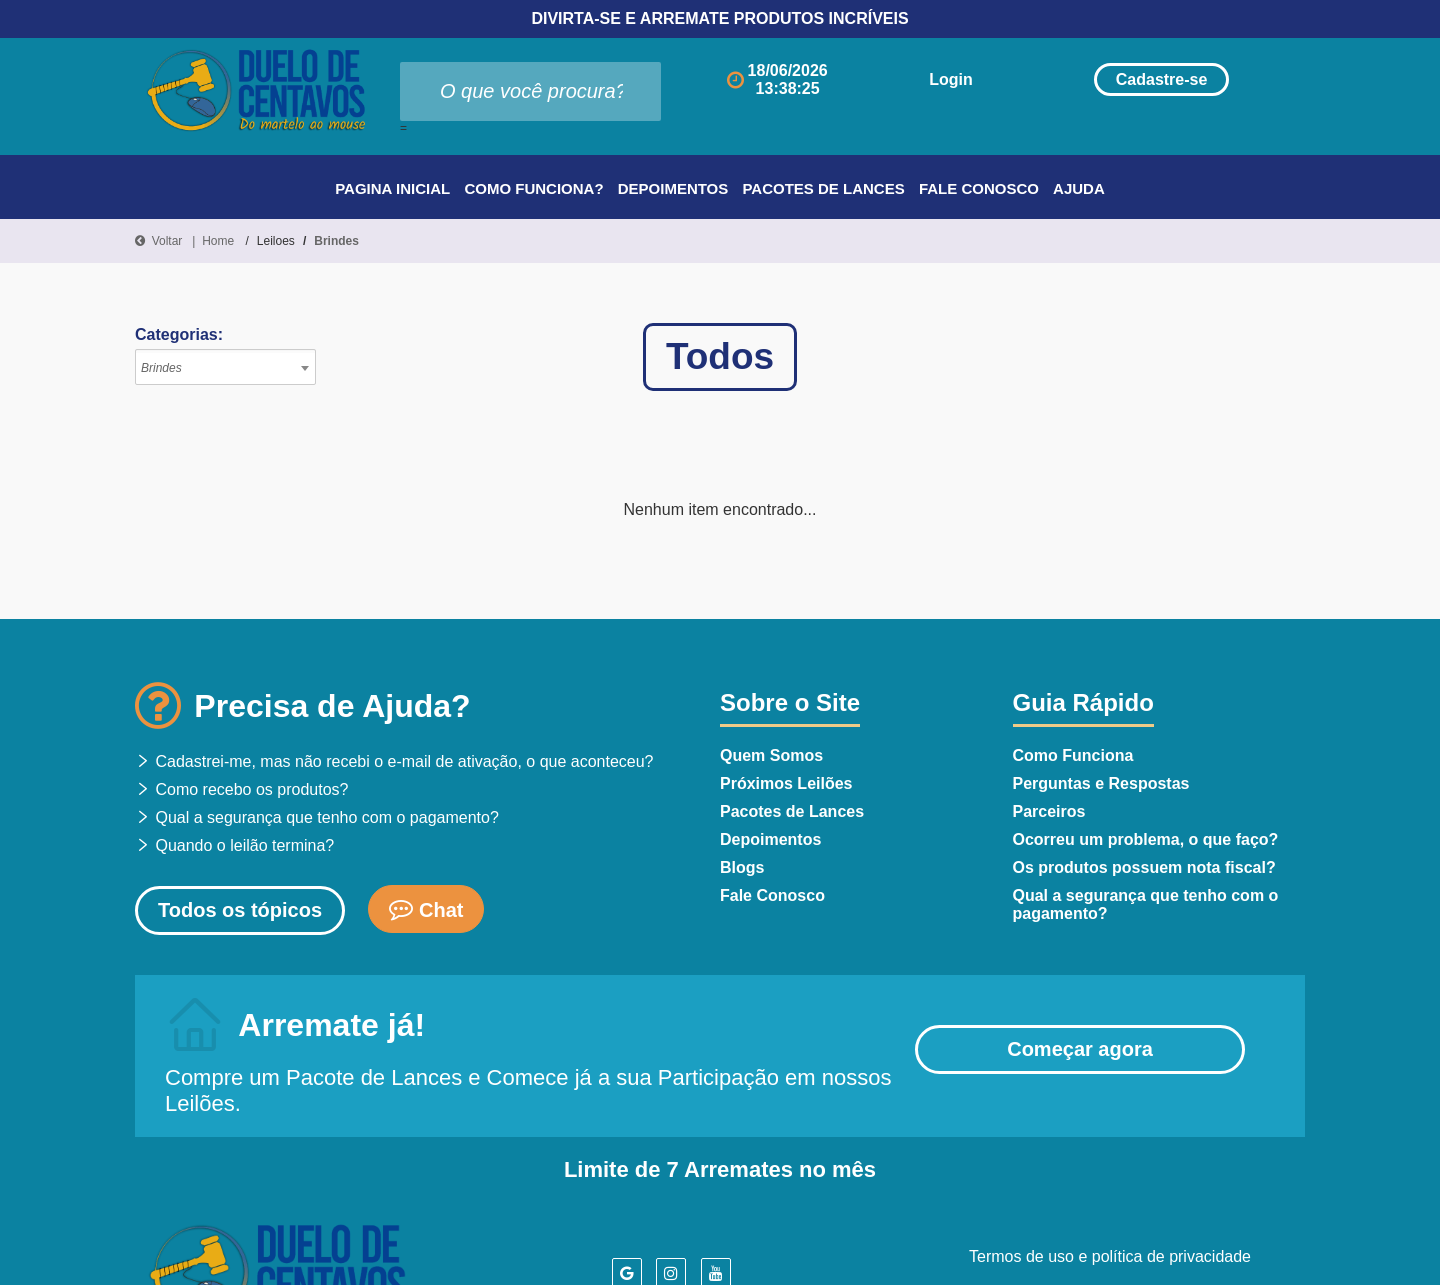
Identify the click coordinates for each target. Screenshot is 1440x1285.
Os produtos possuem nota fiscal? (1144, 867)
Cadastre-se (1147, 79)
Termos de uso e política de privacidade (1110, 1256)
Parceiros (1049, 811)
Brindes (336, 241)
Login (914, 79)
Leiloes (276, 241)
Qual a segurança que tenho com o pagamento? (317, 817)
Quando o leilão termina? (234, 845)
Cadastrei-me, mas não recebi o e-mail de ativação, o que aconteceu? (394, 761)
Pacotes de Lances (823, 188)
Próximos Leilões (786, 783)
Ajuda (1079, 188)
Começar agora (1080, 1049)
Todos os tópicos (240, 910)
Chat (426, 908)
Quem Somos (771, 755)
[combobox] (225, 367)
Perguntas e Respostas (1101, 783)
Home (218, 241)
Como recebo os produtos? (241, 789)
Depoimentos (673, 188)
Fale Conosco (979, 188)
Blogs (742, 867)
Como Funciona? (533, 188)
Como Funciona (1073, 755)
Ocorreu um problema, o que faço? (1146, 839)
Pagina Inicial (392, 188)
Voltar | (168, 241)
